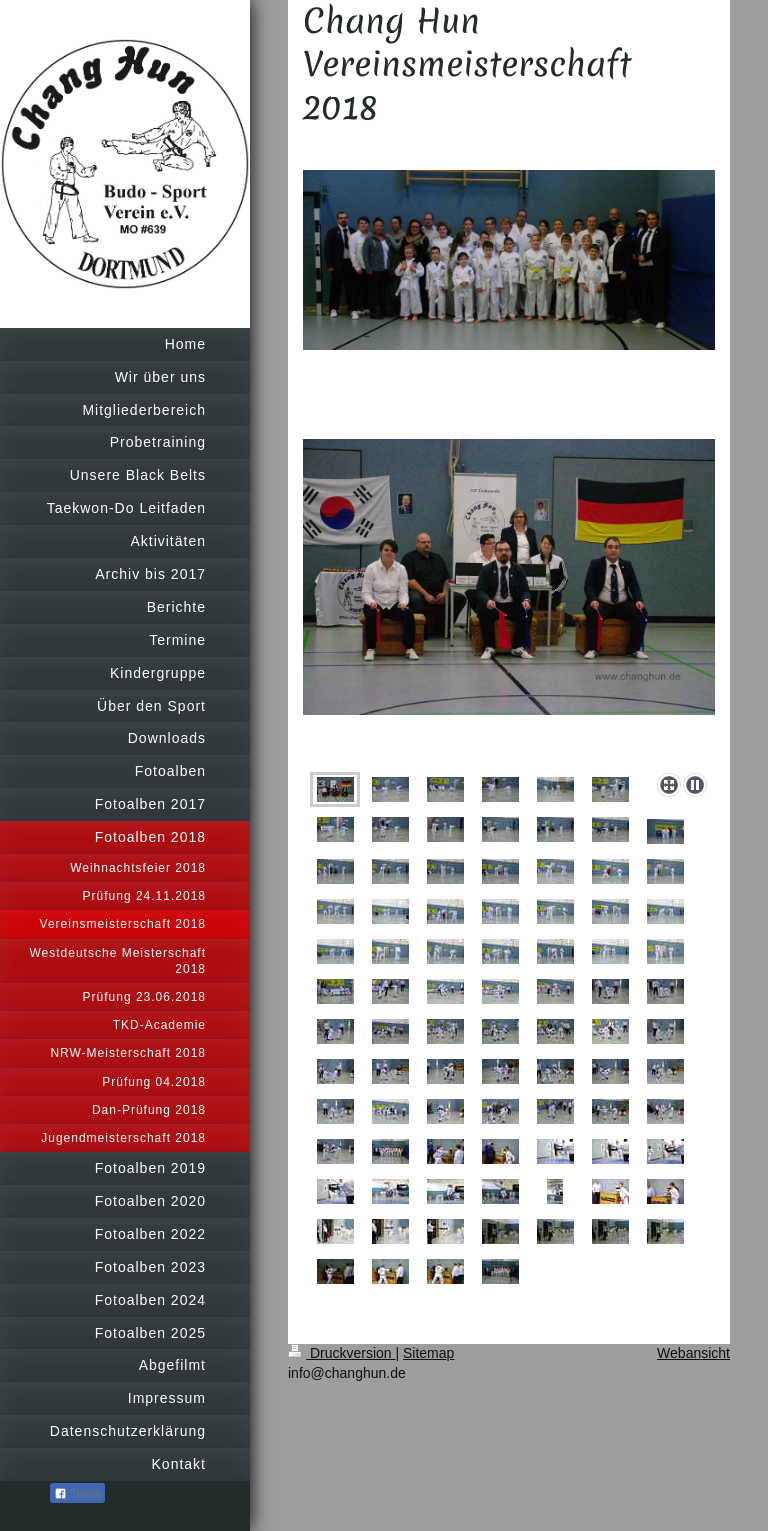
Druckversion (341, 1353)
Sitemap (428, 1353)
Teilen (77, 1494)
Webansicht (693, 1353)
